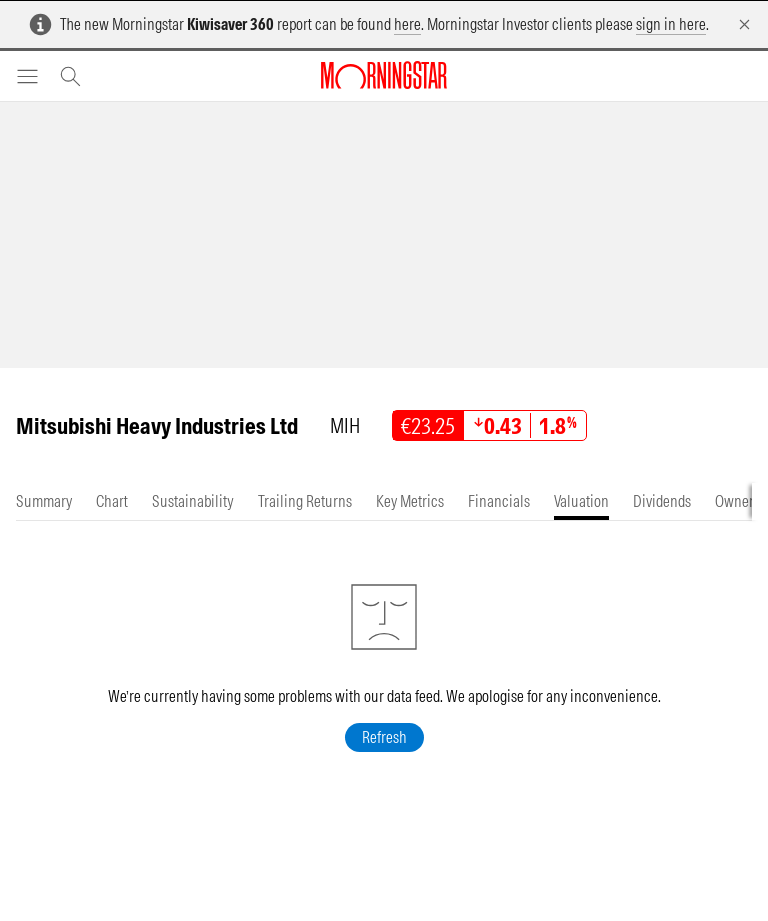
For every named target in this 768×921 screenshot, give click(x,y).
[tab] (44, 501)
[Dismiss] (744, 24)
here (407, 24)
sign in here (671, 24)
